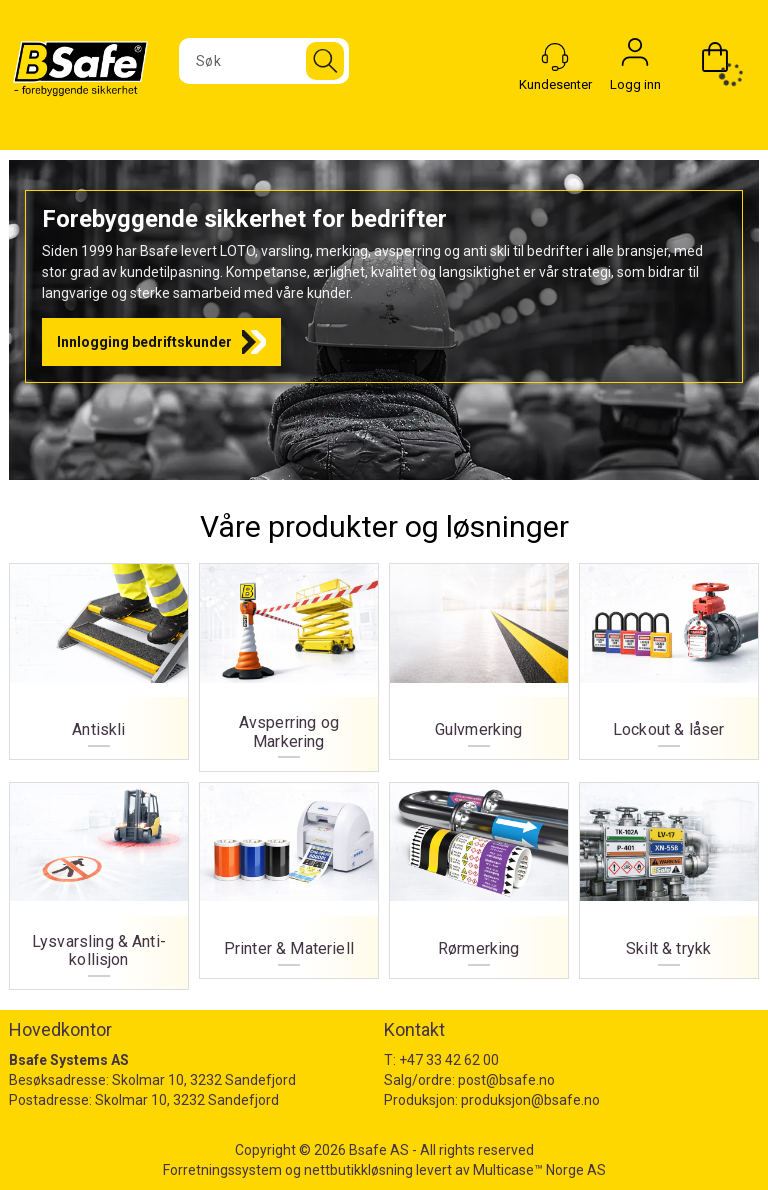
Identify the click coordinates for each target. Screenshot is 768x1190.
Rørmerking (478, 874)
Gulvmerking (478, 655)
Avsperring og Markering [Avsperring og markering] (288, 661)
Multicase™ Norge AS (539, 1170)
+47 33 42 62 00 (449, 1060)
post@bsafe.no (506, 1080)
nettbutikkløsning (358, 1170)
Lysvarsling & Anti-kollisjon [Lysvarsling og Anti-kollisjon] (98, 880)
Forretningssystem (222, 1170)
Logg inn (635, 57)
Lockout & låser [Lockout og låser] (668, 655)
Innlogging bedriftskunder (144, 342)
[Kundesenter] (555, 57)
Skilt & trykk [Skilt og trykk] (668, 874)
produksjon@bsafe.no (530, 1100)
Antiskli (98, 655)
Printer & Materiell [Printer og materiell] (288, 874)
